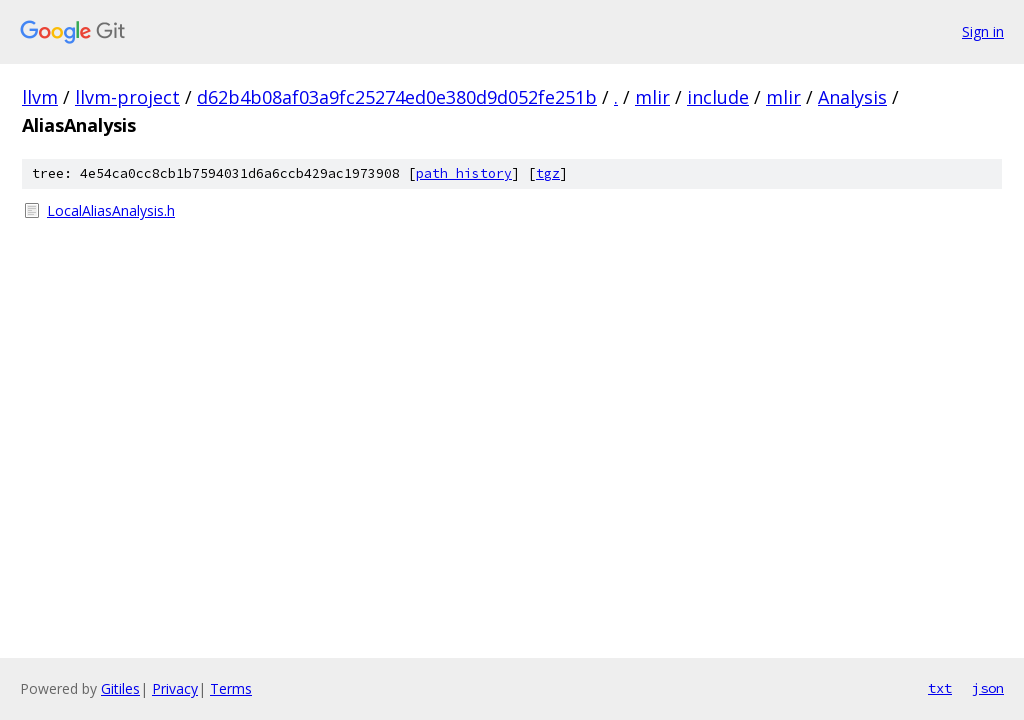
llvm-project (127, 97)
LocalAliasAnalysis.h (111, 210)
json (988, 688)
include (718, 97)
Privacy (175, 688)
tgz (548, 173)
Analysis (852, 97)
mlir (652, 97)
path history (464, 173)
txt (940, 688)
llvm (40, 97)
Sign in (983, 31)
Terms (231, 688)
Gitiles (120, 688)
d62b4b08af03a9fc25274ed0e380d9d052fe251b (397, 97)
